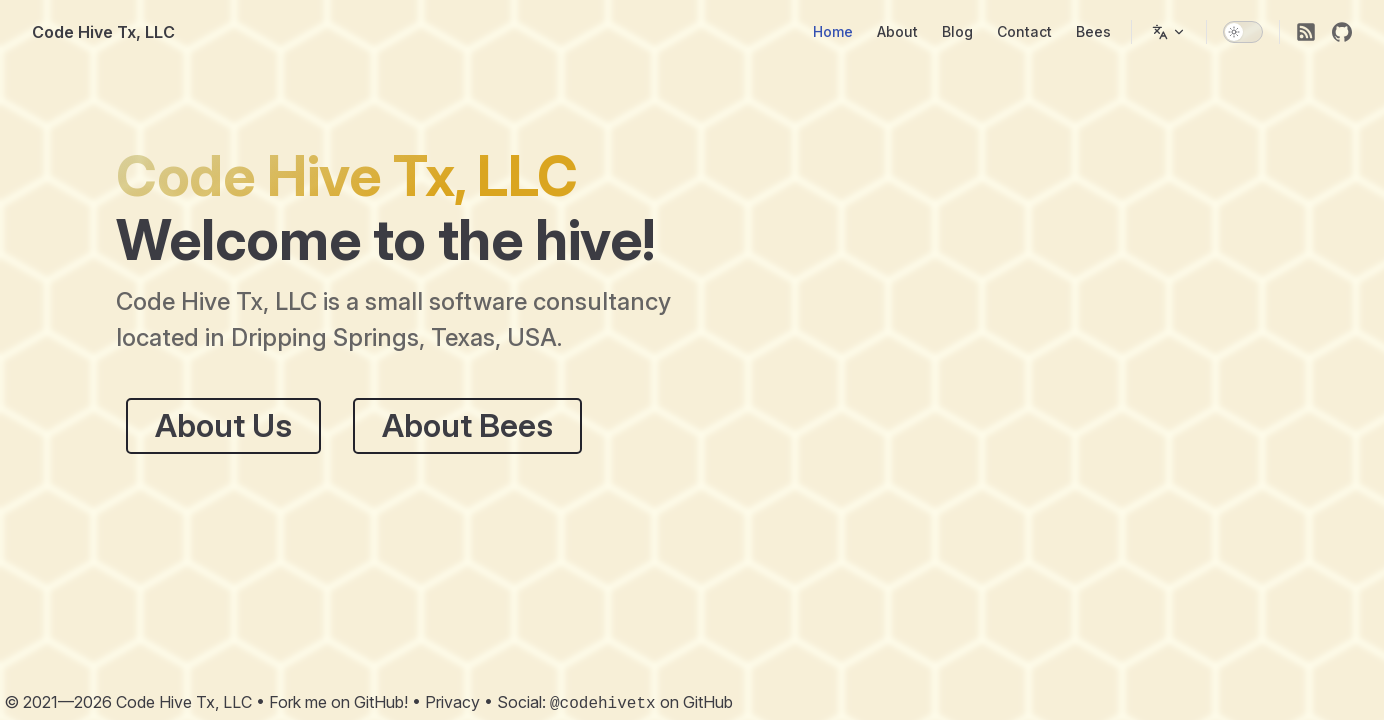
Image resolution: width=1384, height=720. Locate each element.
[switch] (1243, 32)
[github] (1342, 32)
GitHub (708, 702)
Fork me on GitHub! (338, 702)
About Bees (467, 425)
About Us (223, 425)
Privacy (452, 702)
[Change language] (1169, 32)
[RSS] (1306, 32)
